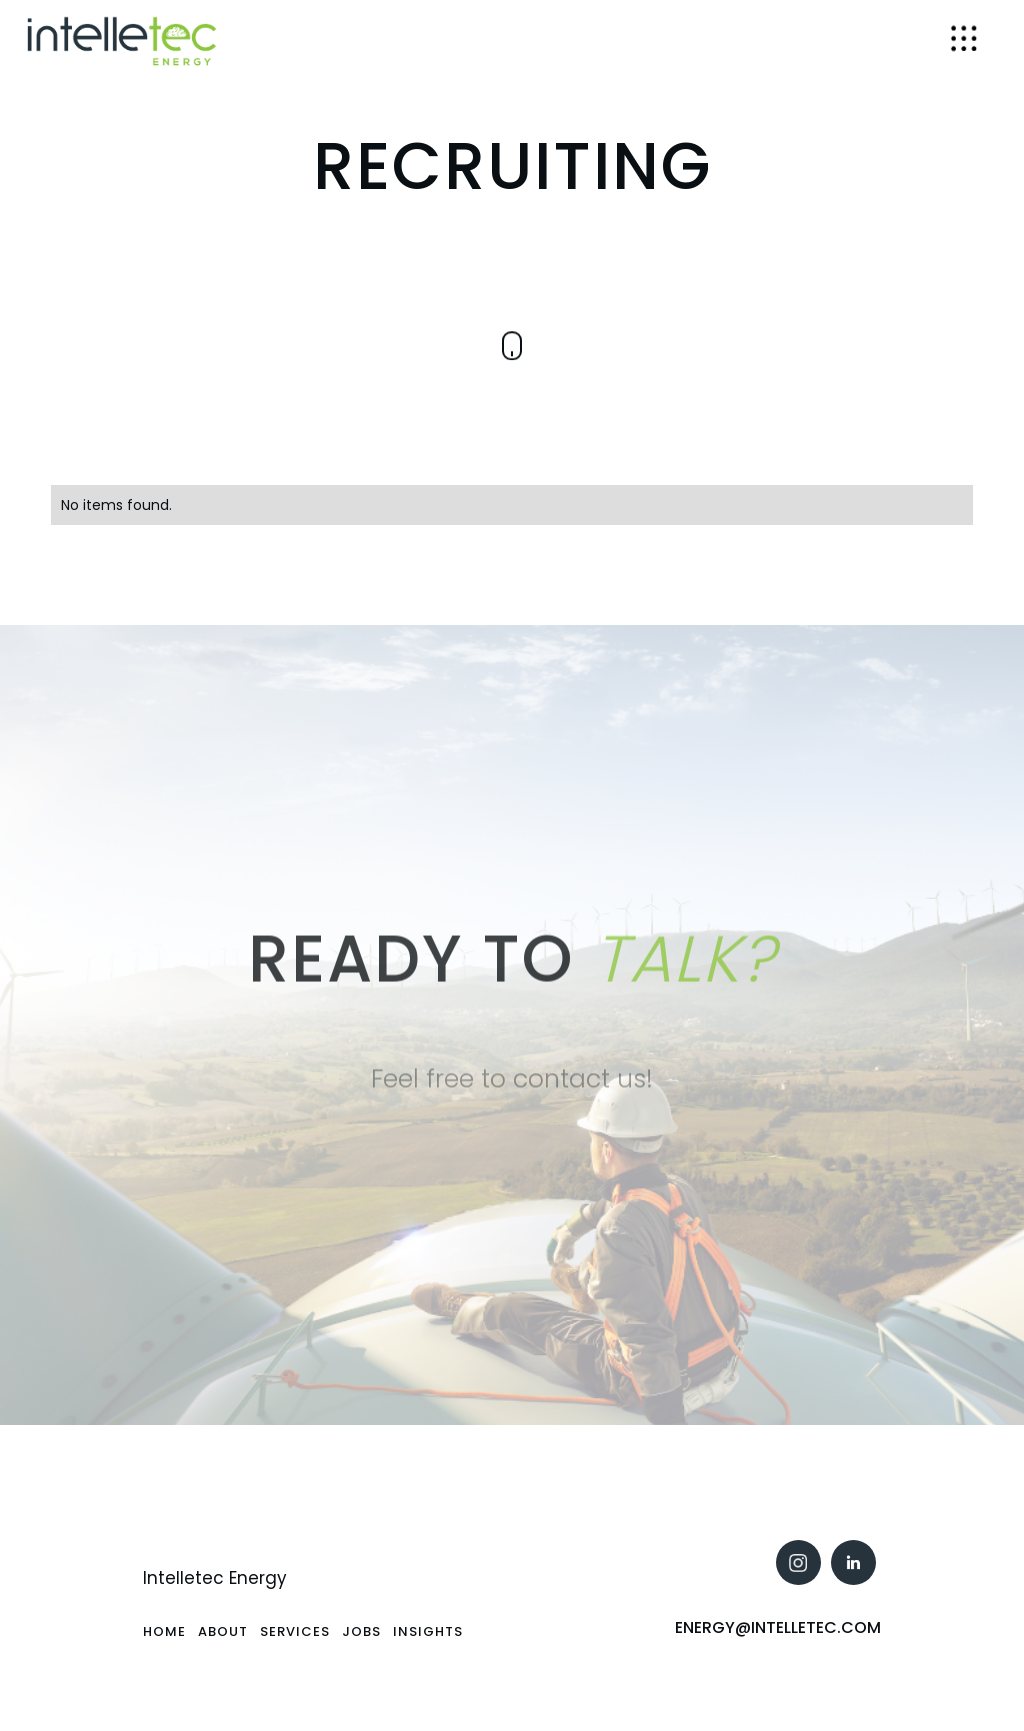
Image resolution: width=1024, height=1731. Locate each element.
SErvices (295, 1631)
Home (164, 1631)
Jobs (361, 1631)
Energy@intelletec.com (778, 1627)
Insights (428, 1631)
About (223, 1631)
